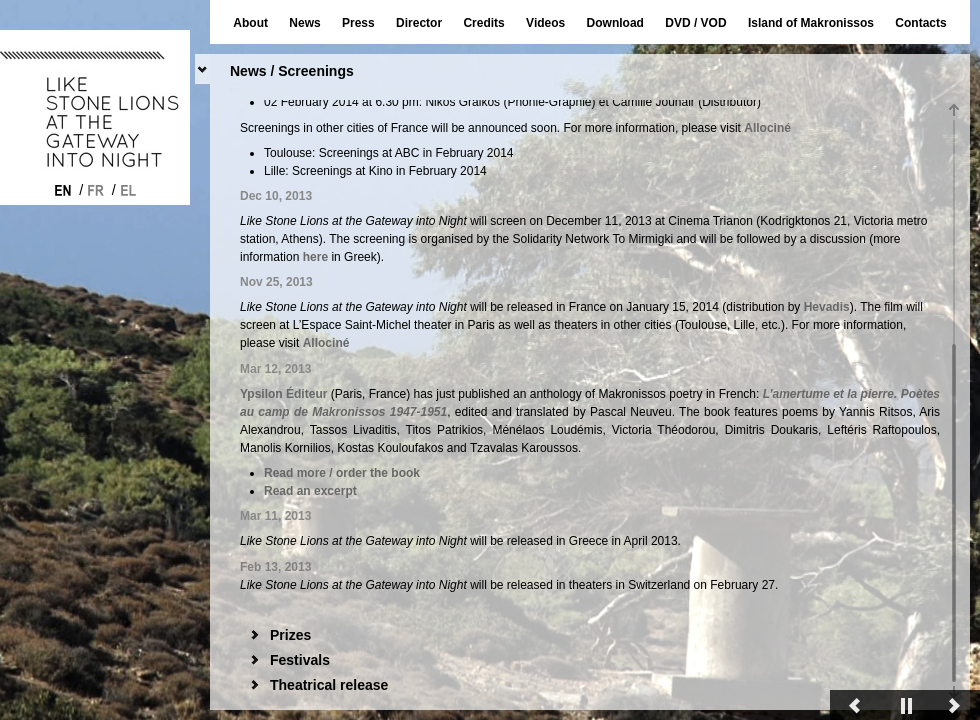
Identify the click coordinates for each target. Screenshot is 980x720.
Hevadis (887, 306)
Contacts (920, 23)
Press (358, 23)
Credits (483, 23)
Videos (545, 23)
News (304, 23)
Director (419, 23)
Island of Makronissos (811, 23)
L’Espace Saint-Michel (380, 331)
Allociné (767, 526)
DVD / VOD (695, 23)
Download (615, 23)
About (250, 23)
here (543, 187)
